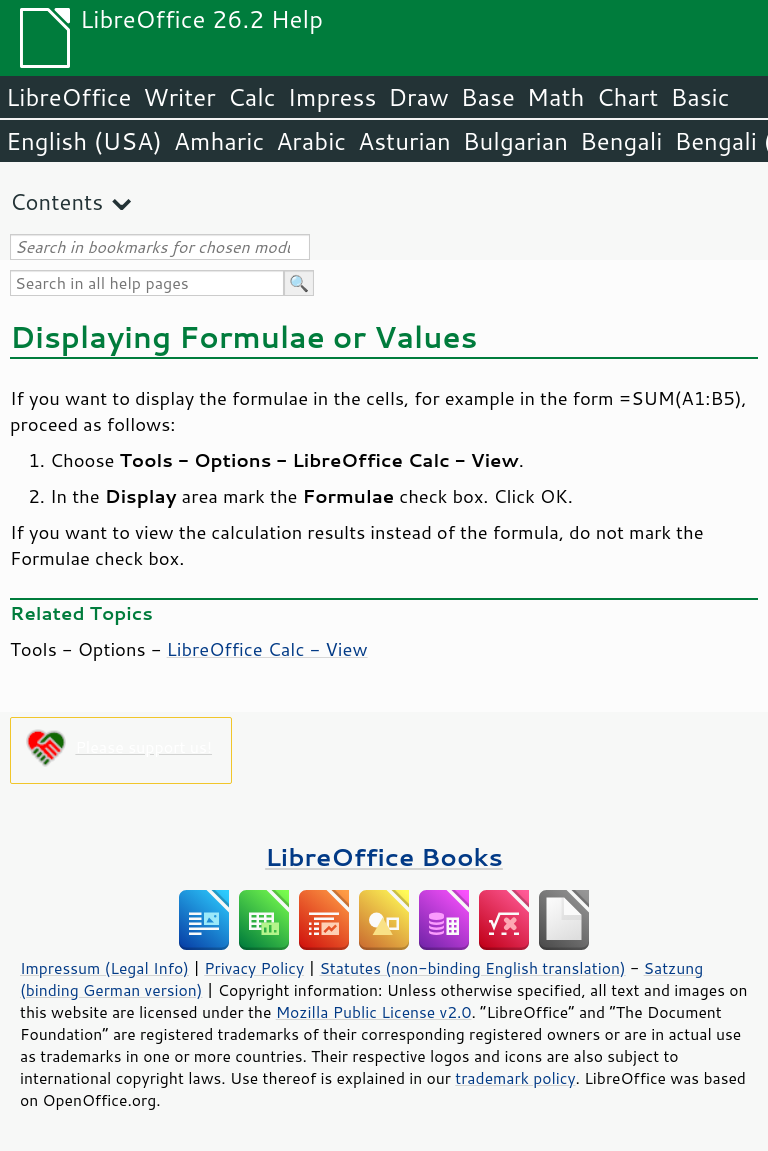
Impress (332, 97)
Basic (699, 97)
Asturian (404, 141)
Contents (56, 201)
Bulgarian (515, 141)
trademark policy (515, 1078)
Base (488, 97)
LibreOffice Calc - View (267, 649)
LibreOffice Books (384, 856)
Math (556, 97)
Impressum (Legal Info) (104, 968)
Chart (627, 97)
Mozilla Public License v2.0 (374, 1012)
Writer (179, 97)
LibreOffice (68, 97)
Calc (252, 97)
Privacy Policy (254, 968)
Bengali (621, 141)
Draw (418, 97)
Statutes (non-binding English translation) (472, 968)
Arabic (311, 141)
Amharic (219, 141)
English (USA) (84, 141)
